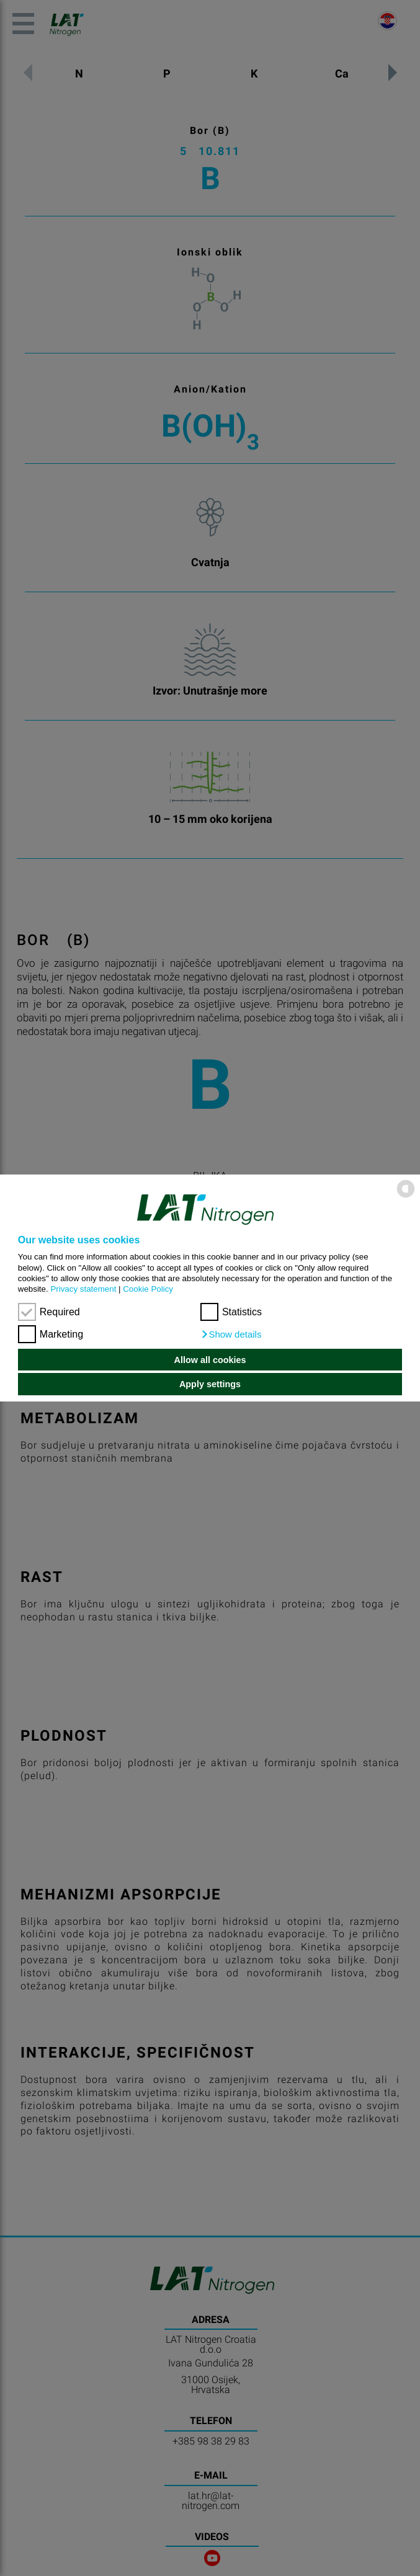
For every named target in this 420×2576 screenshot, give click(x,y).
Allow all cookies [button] (210, 1360)
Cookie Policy (148, 1289)
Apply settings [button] (210, 1384)
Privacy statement (83, 1289)
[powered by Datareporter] (406, 1196)
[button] (231, 1334)
